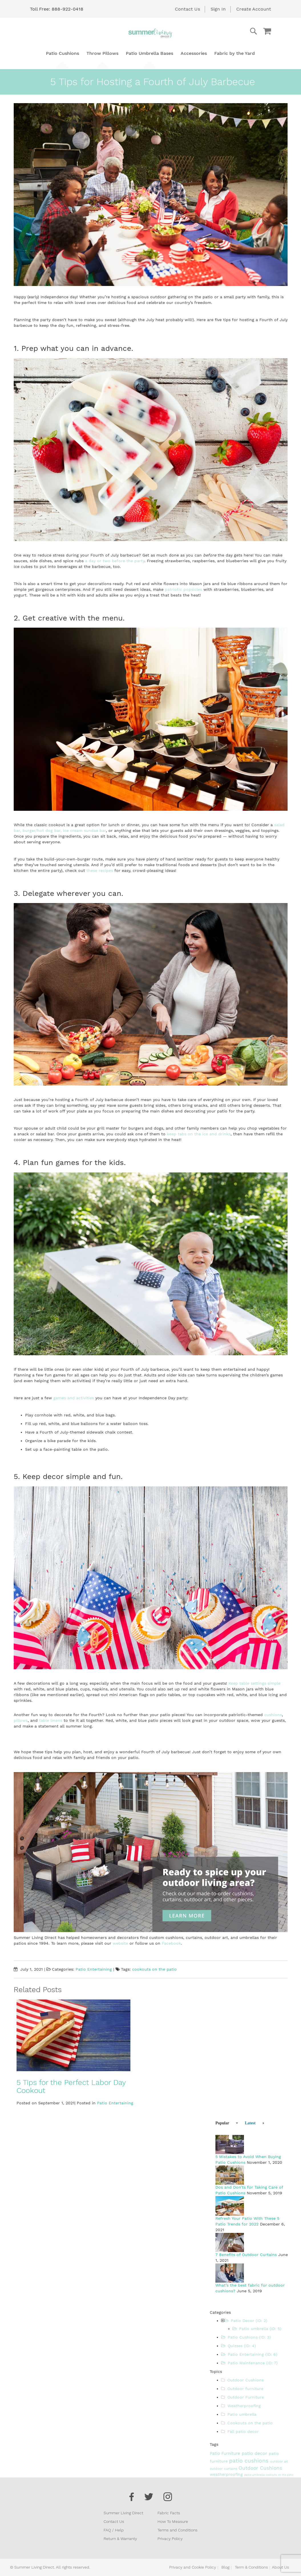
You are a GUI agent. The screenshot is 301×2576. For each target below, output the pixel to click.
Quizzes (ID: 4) (238, 2345)
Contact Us (187, 9)
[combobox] (230, 31)
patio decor (255, 2453)
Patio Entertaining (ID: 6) (249, 2354)
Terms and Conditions (177, 2530)
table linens (50, 1720)
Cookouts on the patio (247, 2423)
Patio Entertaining (94, 1969)
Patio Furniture (226, 2453)
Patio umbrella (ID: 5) (257, 2328)
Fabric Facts (168, 2513)
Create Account (253, 9)
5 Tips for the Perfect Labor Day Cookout (71, 2086)
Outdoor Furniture (242, 2397)
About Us (280, 2567)
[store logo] (150, 33)
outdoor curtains (224, 2469)
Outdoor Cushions (242, 2380)
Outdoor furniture (242, 2388)
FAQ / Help (114, 2530)
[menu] (150, 53)
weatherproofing (227, 2474)
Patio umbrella (238, 2414)
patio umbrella (255, 2474)
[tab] (224, 2122)
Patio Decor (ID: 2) (245, 2320)
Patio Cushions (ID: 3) (246, 2337)
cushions (273, 1714)
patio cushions (249, 2460)
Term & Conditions (251, 2567)
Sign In (218, 9)
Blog (225, 2567)
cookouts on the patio (154, 1969)
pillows (21, 1720)
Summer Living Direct (123, 2513)
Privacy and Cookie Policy (192, 2567)
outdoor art (279, 2461)
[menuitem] (62, 53)
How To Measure (172, 2521)
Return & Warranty (120, 2538)
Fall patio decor (240, 2431)
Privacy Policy (170, 2538)
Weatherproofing (241, 2405)
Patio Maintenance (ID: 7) (249, 2363)
